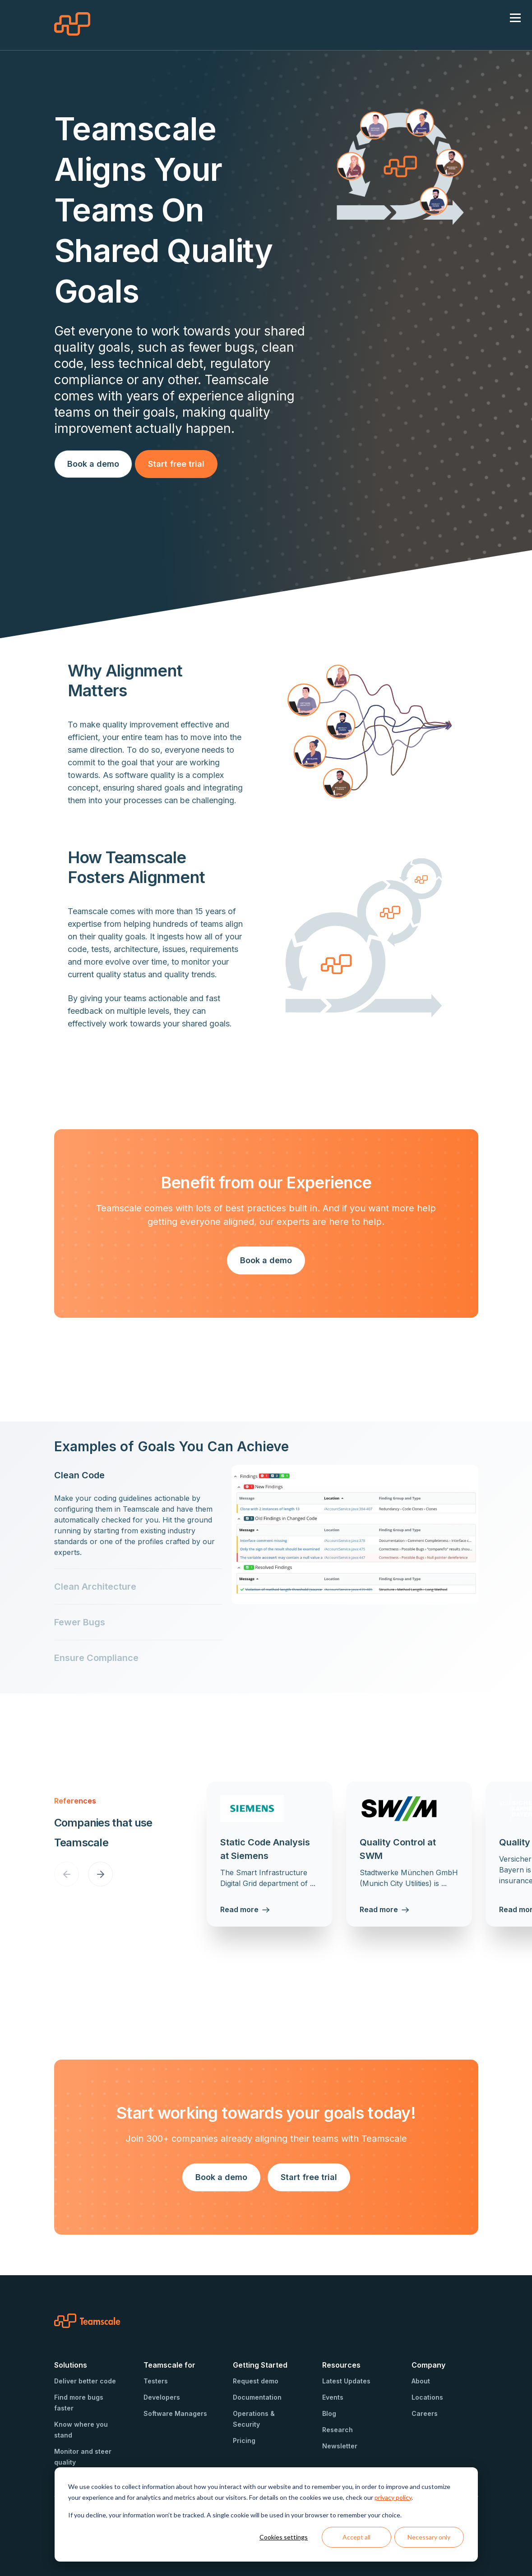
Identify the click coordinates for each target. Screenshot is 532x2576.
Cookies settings (283, 2537)
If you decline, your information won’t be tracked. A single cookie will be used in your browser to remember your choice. (235, 2515)
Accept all (356, 2537)
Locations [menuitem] (427, 2397)
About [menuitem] (421, 2381)
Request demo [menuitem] (255, 2381)
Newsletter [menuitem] (339, 2446)
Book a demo (93, 464)
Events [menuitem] (332, 2397)
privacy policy (393, 2497)
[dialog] (266, 2514)
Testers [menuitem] (155, 2381)
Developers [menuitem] (161, 2397)
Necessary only (428, 2537)
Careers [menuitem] (425, 2413)
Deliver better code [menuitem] (85, 2381)
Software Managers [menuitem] (175, 2413)
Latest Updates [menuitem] (346, 2381)
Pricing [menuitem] (244, 2440)
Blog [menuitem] (329, 2413)
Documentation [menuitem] (257, 2397)
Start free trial (176, 464)
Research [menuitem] (337, 2429)
